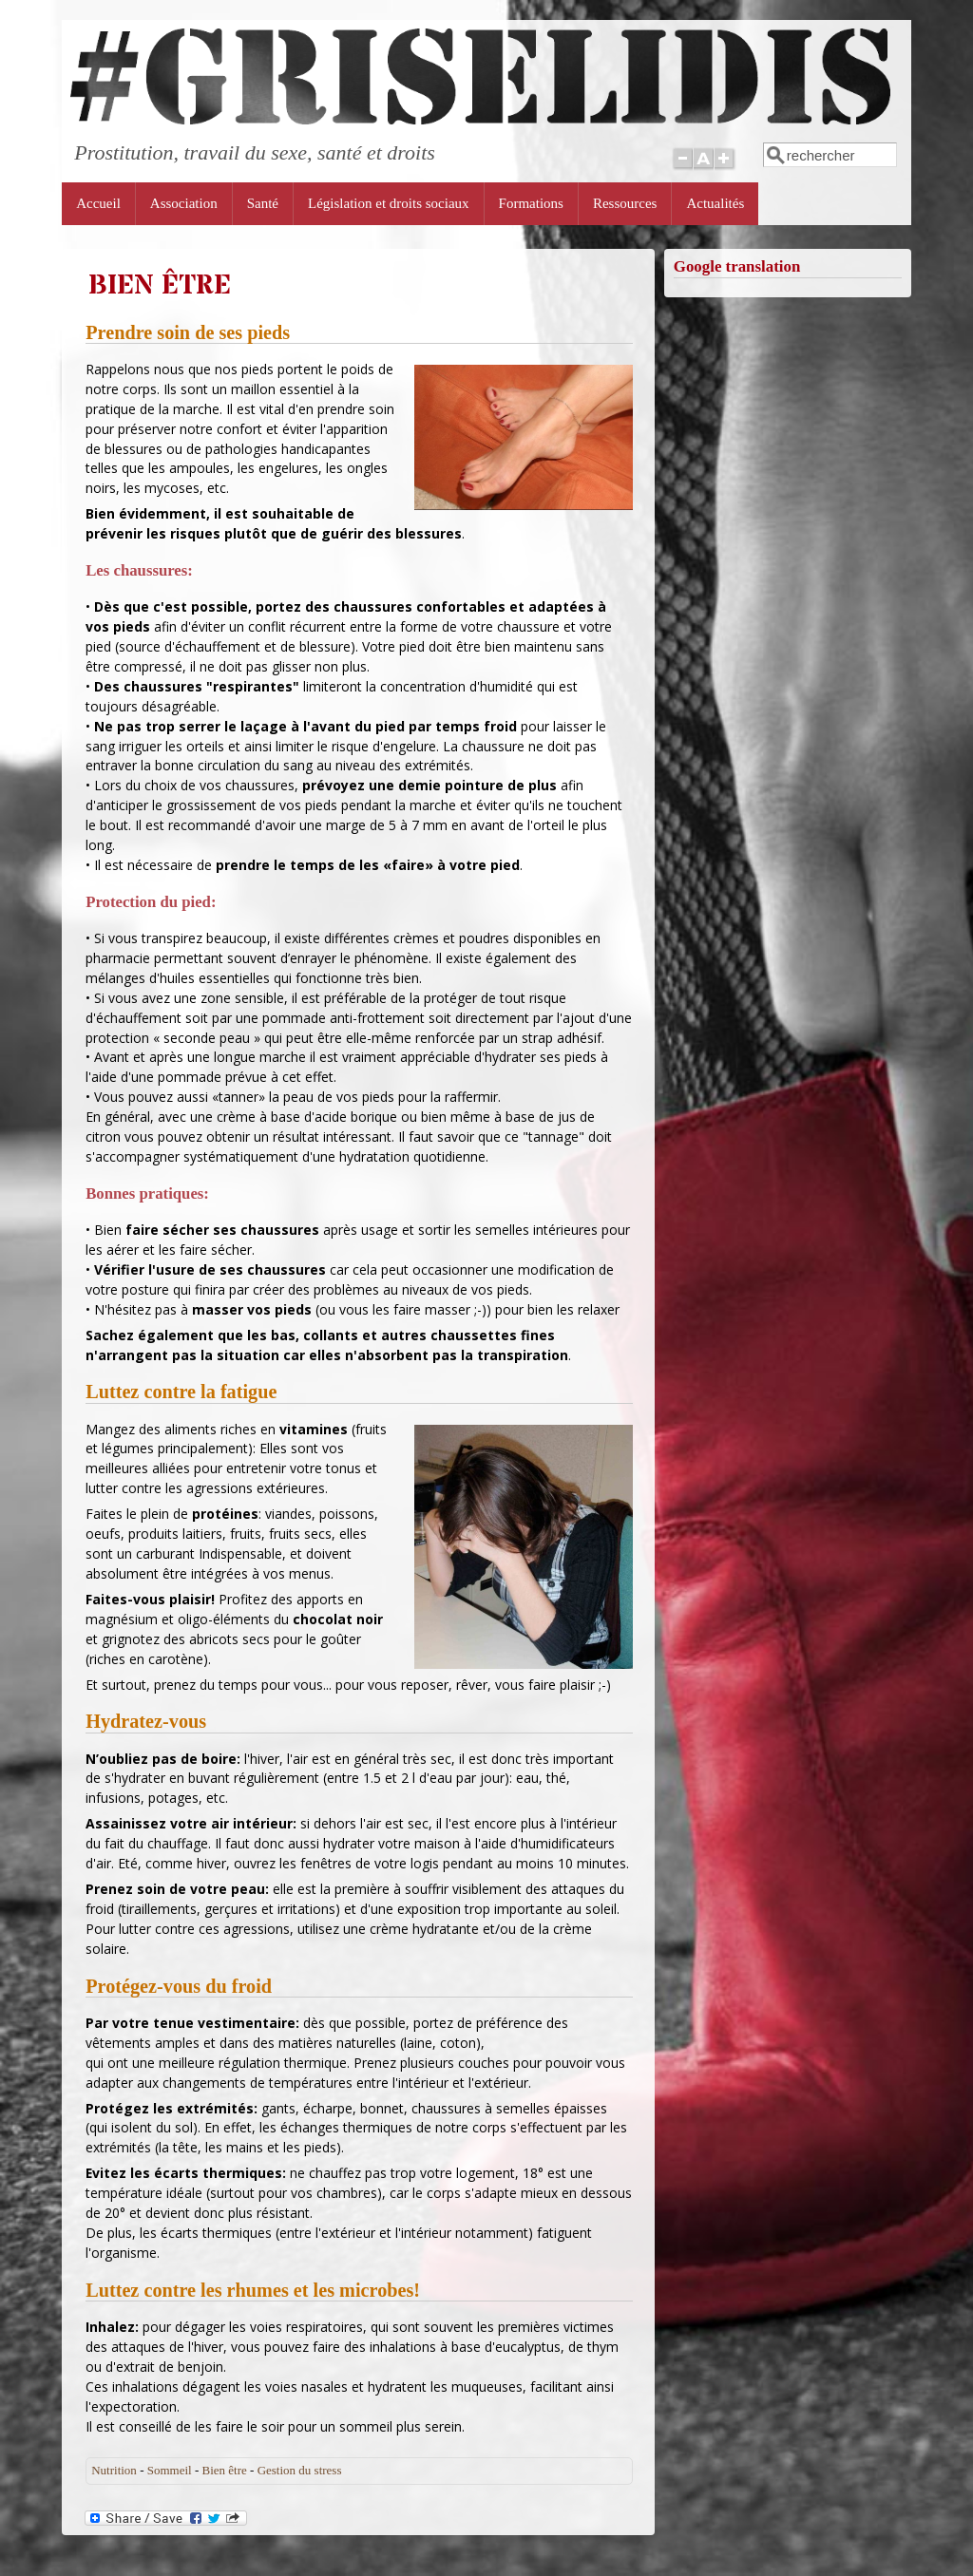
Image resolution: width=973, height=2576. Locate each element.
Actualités (715, 203)
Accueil (98, 203)
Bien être (224, 2470)
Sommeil (169, 2470)
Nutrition (114, 2470)
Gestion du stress (300, 2470)
